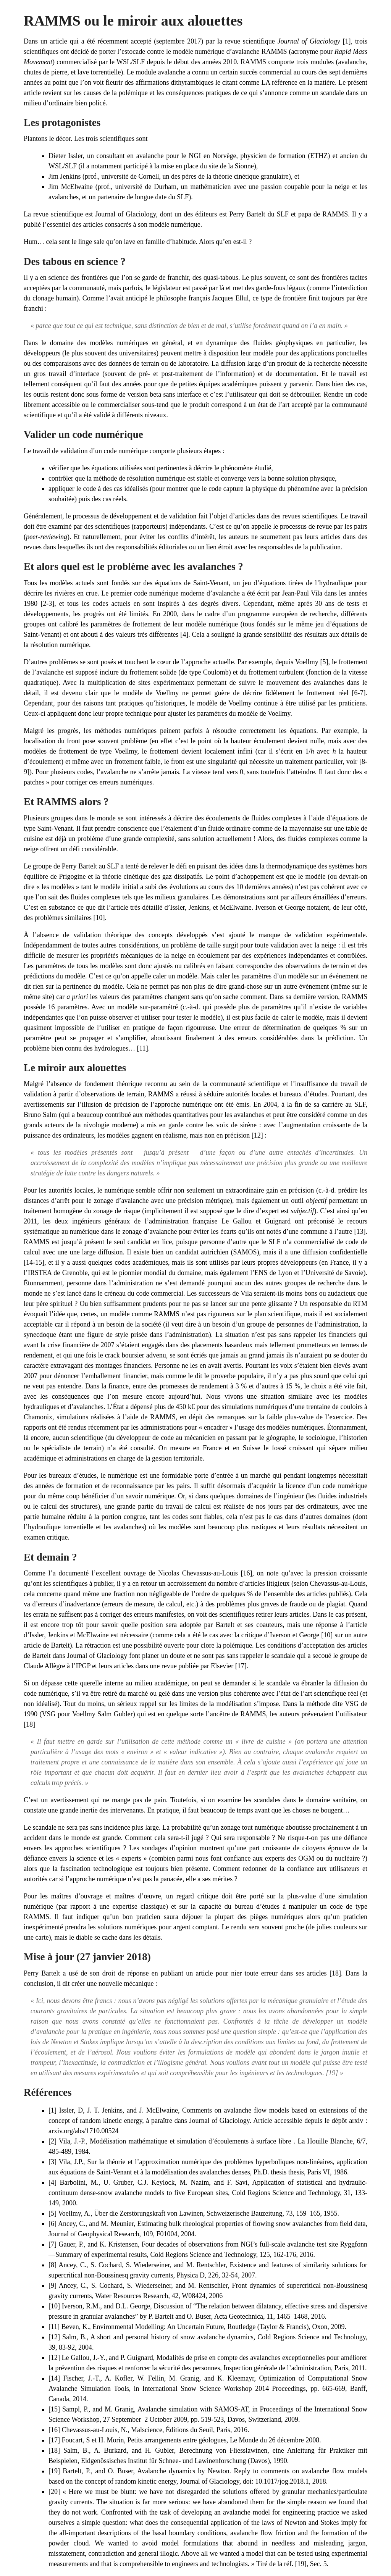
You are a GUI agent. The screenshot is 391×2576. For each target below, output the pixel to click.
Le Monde (244, 2440)
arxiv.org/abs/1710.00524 (83, 2131)
